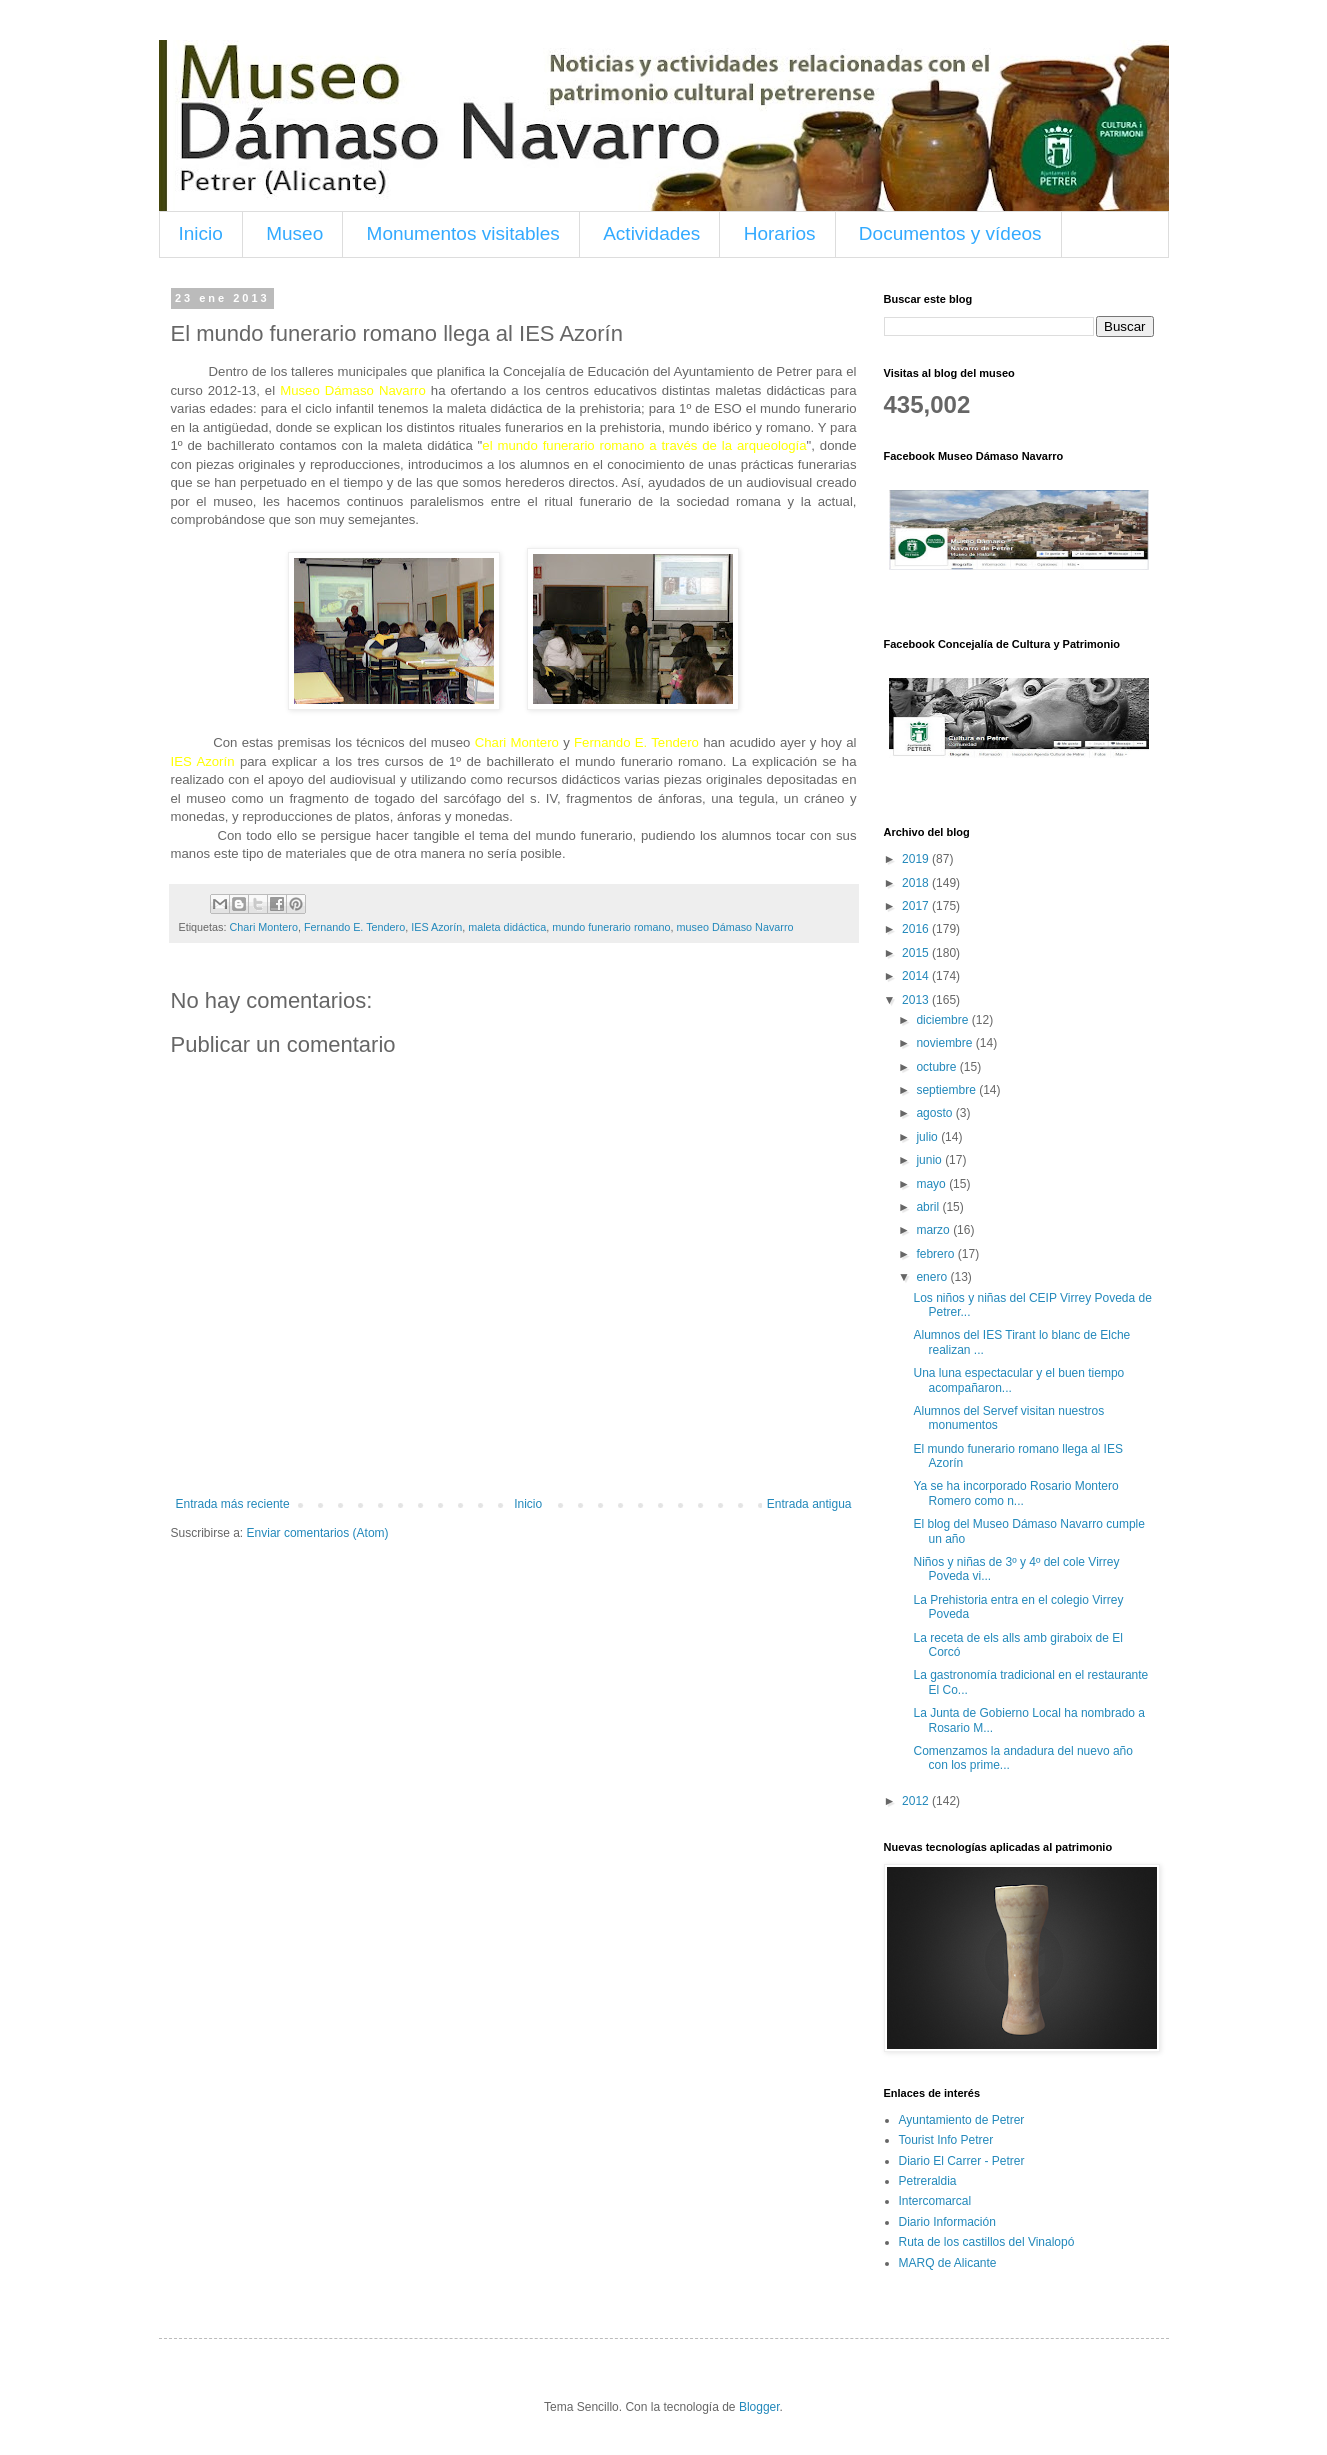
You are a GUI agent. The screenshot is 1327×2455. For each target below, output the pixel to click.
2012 (917, 1801)
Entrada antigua (809, 1504)
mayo (932, 1184)
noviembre (945, 1043)
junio (930, 1160)
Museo (294, 233)
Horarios (780, 233)
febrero (936, 1254)
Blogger (759, 2407)
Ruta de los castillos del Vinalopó (987, 2242)
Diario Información (947, 2222)
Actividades (651, 233)
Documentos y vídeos (950, 233)
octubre (937, 1067)
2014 (917, 976)
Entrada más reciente (233, 1504)
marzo (934, 1230)
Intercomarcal (935, 2201)
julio (928, 1137)
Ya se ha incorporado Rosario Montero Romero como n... (1015, 1493)
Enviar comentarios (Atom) (318, 1533)
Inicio (201, 233)
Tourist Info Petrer (946, 2140)
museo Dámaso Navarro (734, 927)
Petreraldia (928, 2181)
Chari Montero (264, 927)
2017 (917, 906)
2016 (917, 929)
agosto (935, 1113)
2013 (917, 1000)
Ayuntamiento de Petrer (962, 2120)
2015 (917, 953)
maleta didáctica (507, 927)
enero (933, 1277)
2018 (917, 883)
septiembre (947, 1090)
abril (929, 1207)
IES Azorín (436, 927)
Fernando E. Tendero (354, 927)
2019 (917, 859)
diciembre (943, 1020)
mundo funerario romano (611, 927)
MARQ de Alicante (948, 2263)
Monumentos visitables (463, 233)
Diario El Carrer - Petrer (962, 2161)
